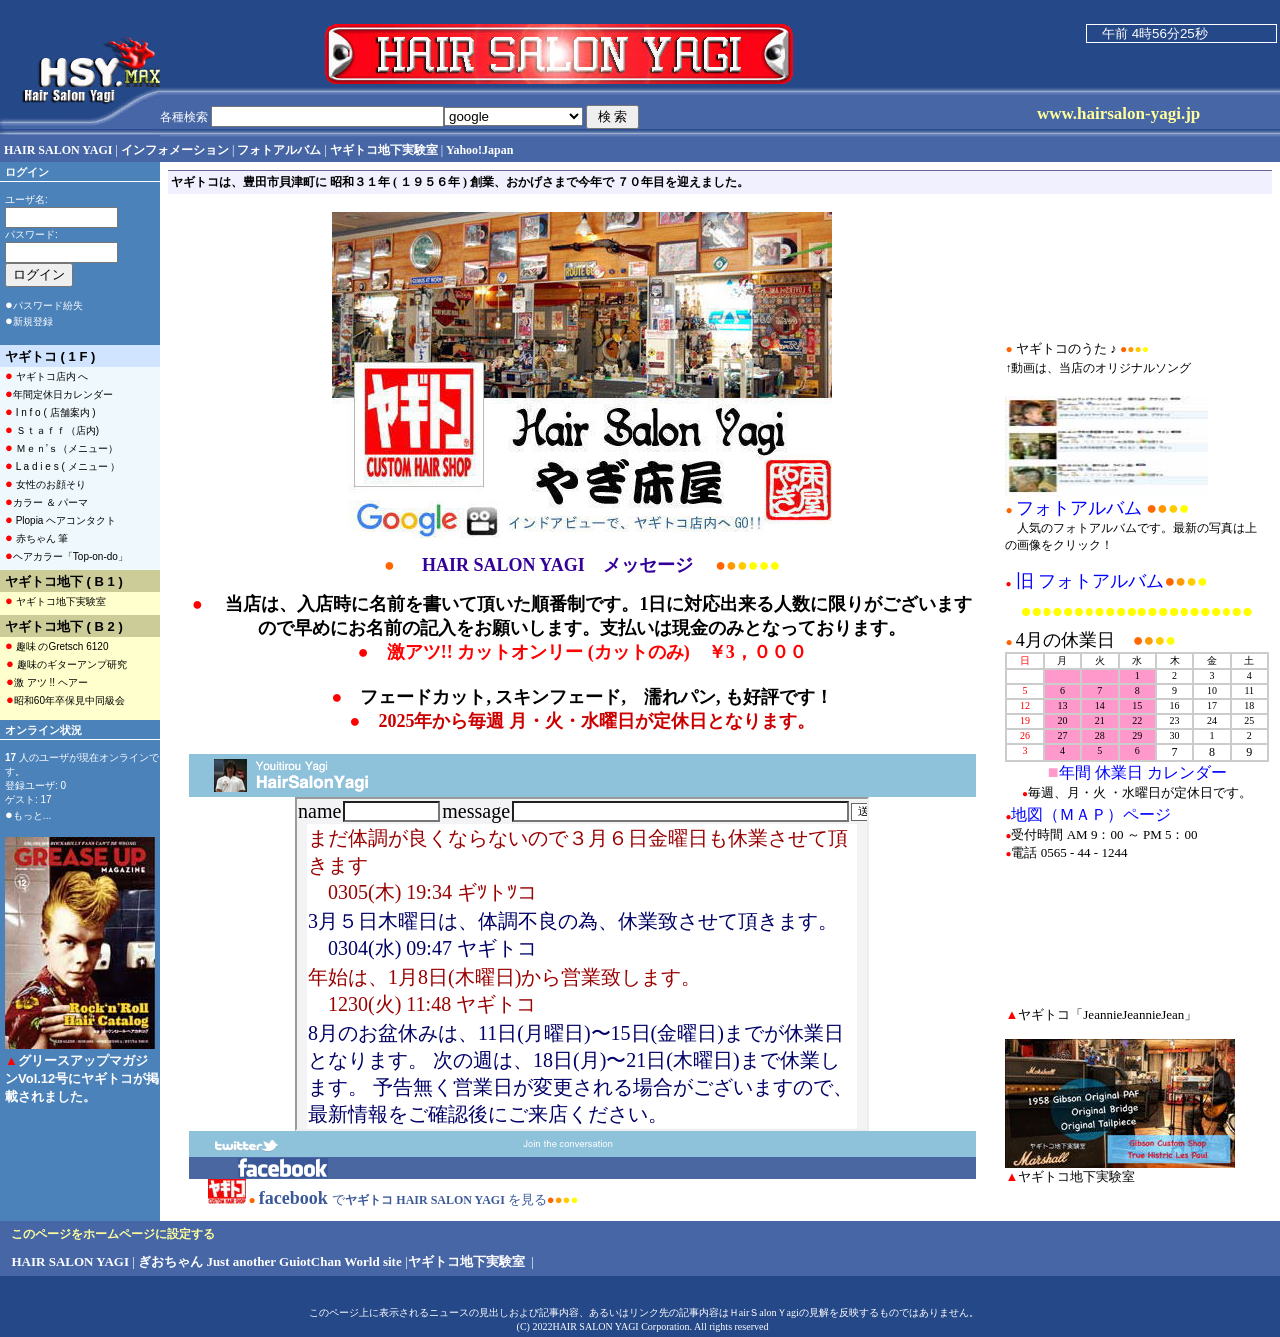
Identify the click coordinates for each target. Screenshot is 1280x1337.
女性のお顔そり (45, 483)
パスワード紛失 (48, 305)
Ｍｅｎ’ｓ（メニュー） (61, 447)
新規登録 (33, 321)
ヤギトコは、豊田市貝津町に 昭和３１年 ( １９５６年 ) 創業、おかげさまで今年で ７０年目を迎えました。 (460, 182)
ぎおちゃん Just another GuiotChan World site (270, 1261)
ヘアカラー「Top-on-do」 (66, 555)
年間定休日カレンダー (59, 393)
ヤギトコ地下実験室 (55, 600)
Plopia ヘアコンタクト (60, 519)
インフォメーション (175, 150)
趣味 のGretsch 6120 (56, 645)
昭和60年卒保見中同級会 (65, 699)
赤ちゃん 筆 (36, 537)
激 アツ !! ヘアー (47, 681)
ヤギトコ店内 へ (46, 375)
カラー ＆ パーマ (46, 501)
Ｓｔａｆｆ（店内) (52, 429)
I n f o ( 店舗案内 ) (50, 411)
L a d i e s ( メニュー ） (62, 465)
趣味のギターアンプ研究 (66, 663)
